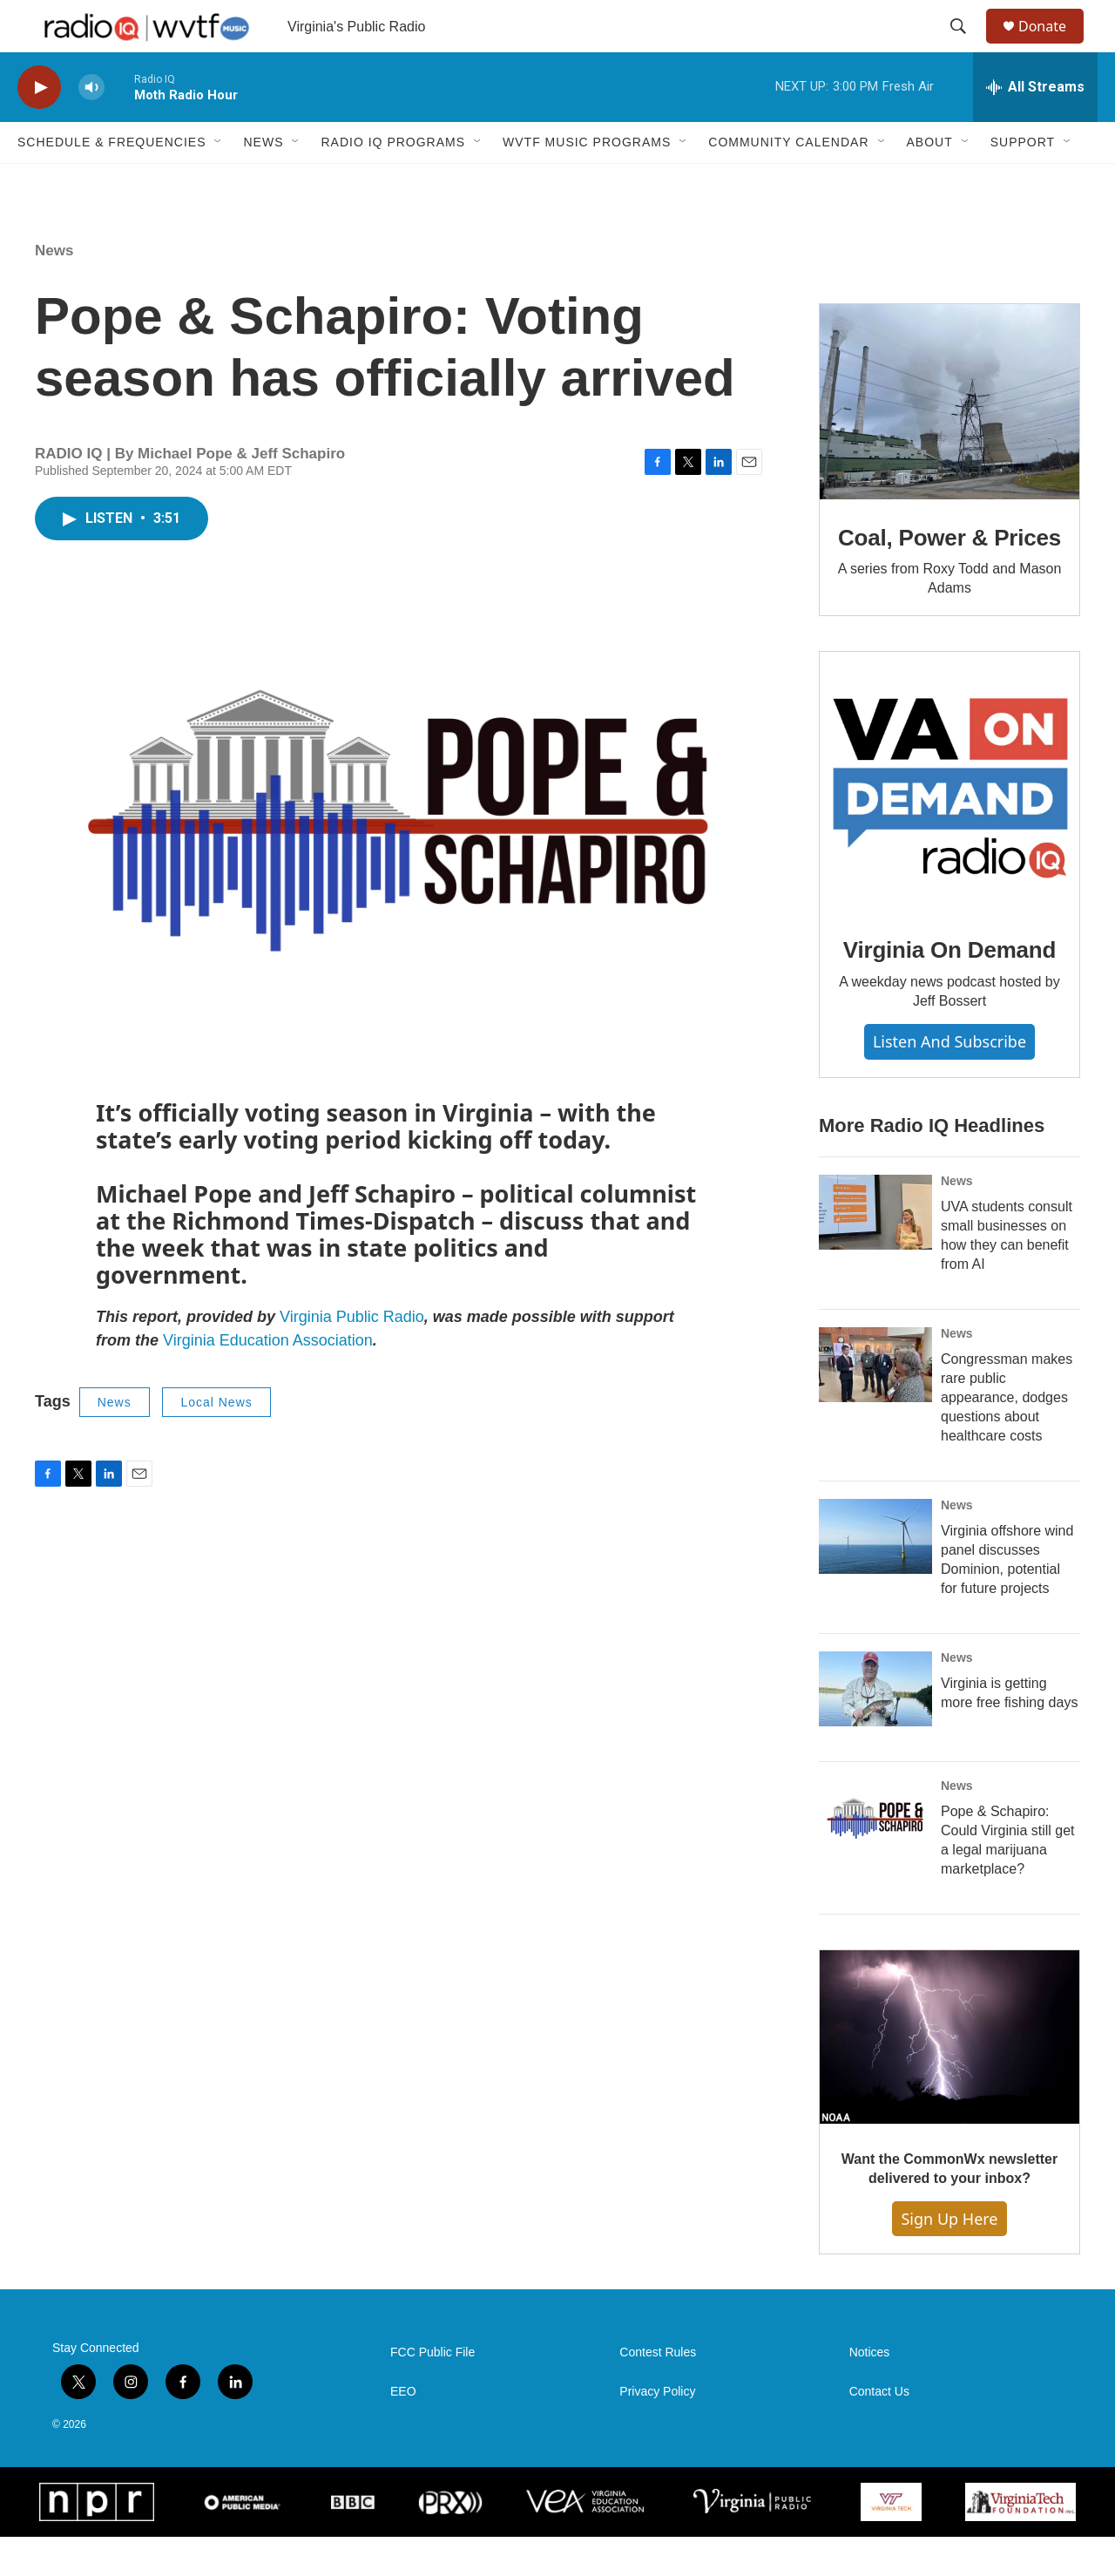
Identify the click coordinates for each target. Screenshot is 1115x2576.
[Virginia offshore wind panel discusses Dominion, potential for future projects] (875, 1575)
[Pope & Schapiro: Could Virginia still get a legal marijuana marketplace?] (875, 1856)
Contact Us (879, 2430)
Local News (216, 1441)
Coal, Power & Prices (949, 577)
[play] (39, 127)
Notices (869, 2391)
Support (1022, 181)
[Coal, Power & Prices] (949, 441)
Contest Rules (657, 2391)
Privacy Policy (657, 2430)
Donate (1053, 46)
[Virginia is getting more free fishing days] (875, 1728)
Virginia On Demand (949, 989)
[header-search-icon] (966, 46)
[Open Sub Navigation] (219, 181)
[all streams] (1035, 126)
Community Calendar (788, 181)
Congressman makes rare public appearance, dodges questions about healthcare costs (1006, 1436)
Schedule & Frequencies (111, 181)
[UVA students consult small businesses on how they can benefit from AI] (875, 1251)
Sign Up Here (949, 2257)
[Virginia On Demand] (949, 821)
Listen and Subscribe (949, 1080)
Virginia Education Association (268, 1379)
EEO (403, 2430)
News (263, 181)
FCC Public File (432, 2391)
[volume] (91, 126)
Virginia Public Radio (352, 1356)
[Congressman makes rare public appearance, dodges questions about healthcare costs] (875, 1403)
